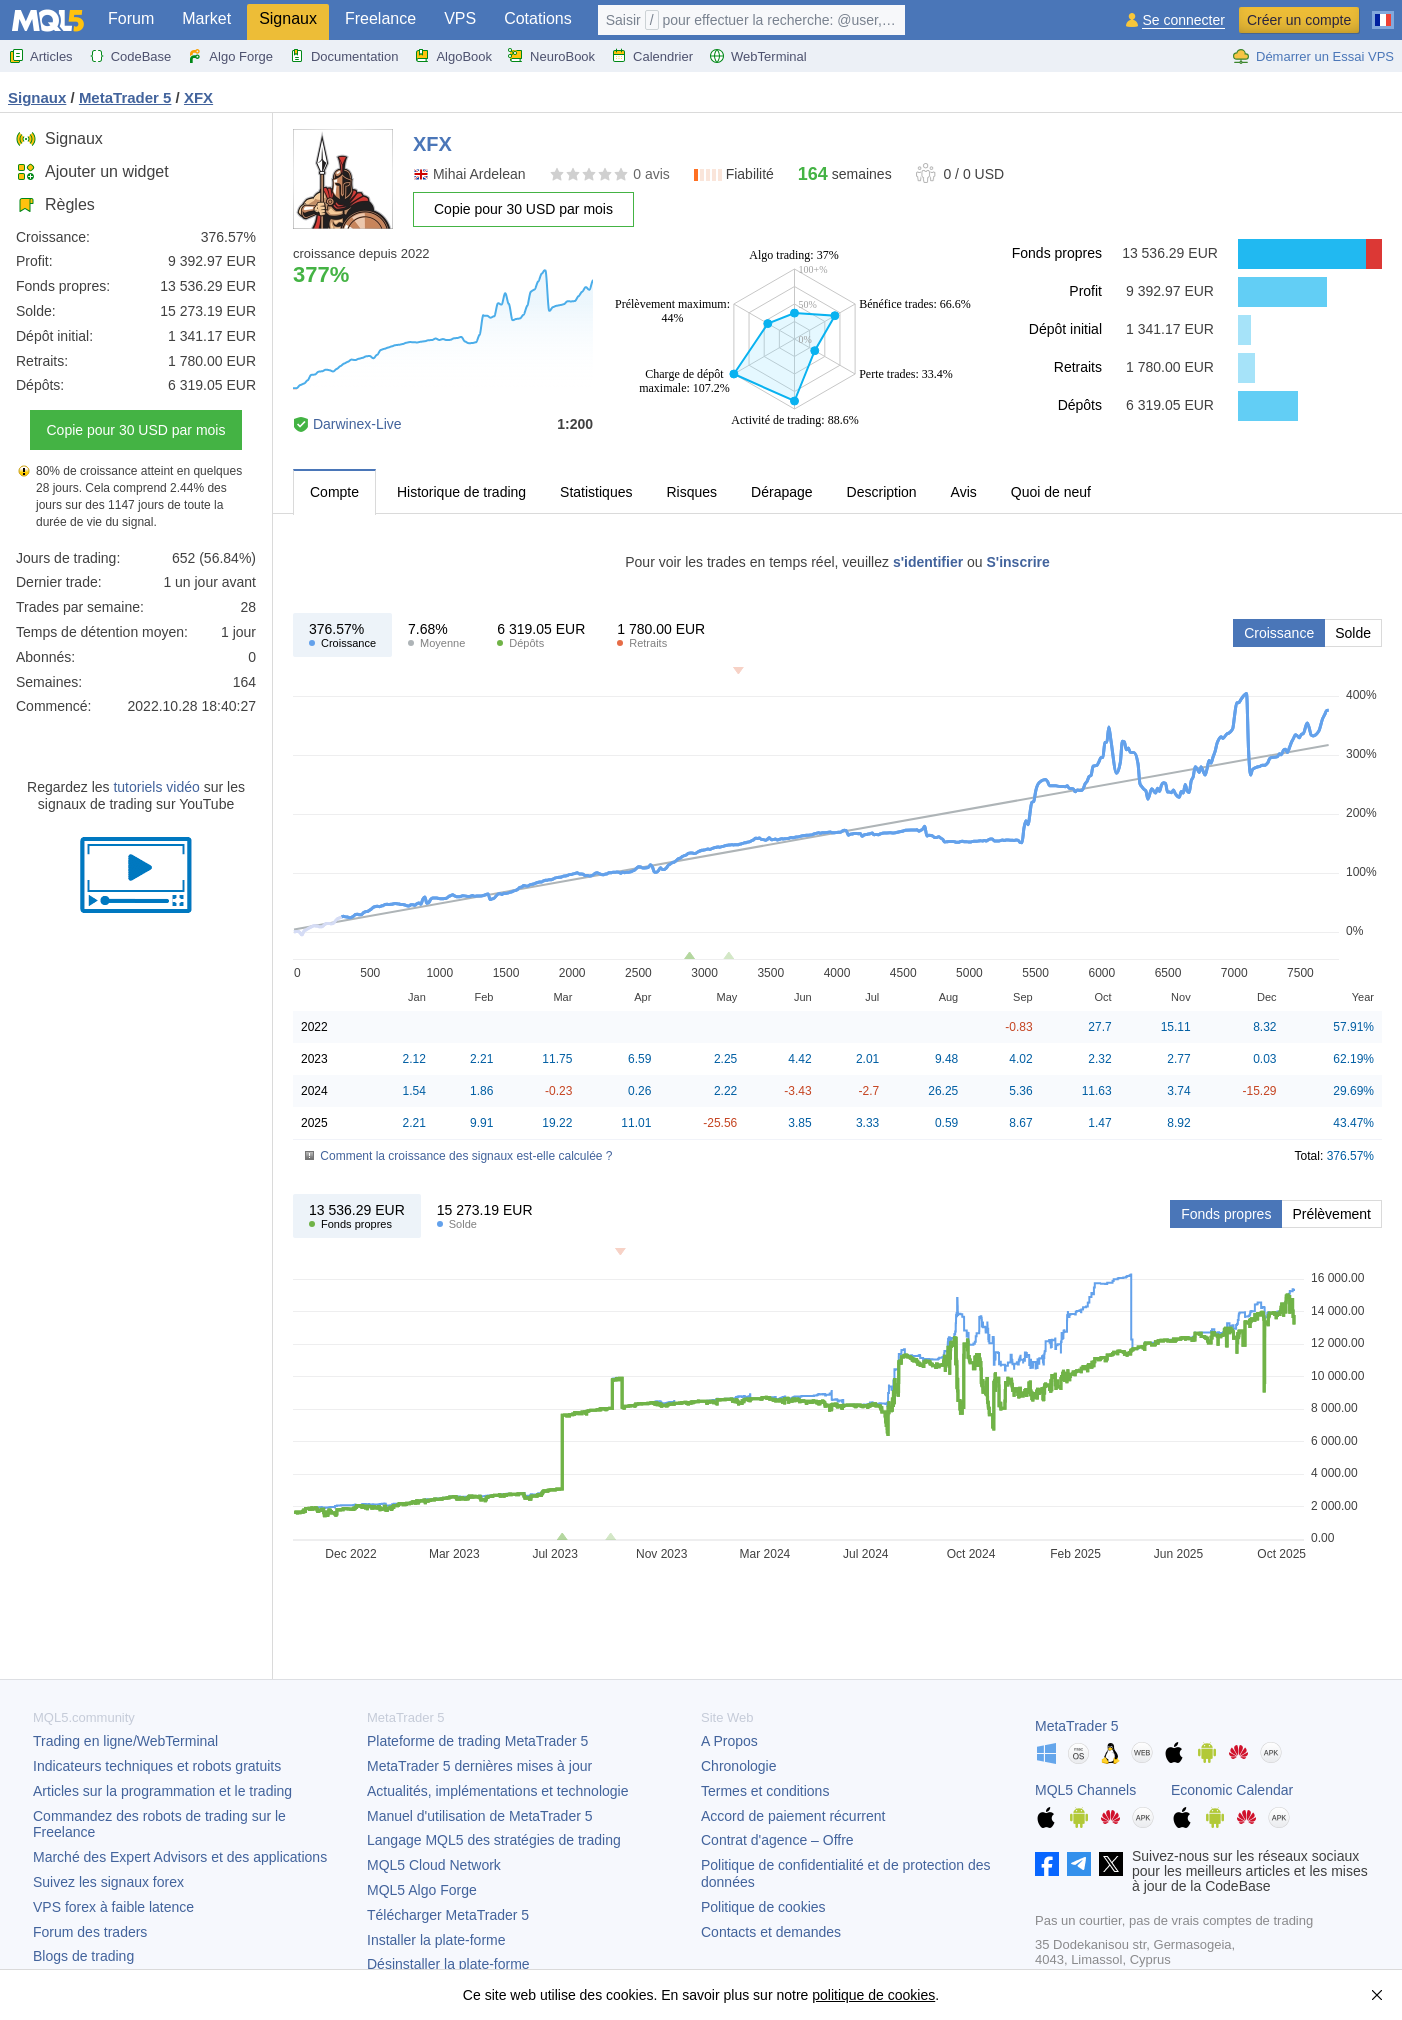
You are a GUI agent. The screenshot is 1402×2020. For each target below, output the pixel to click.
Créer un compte (1299, 20)
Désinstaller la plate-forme (448, 1964)
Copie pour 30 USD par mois (136, 430)
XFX (198, 97)
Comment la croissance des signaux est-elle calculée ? (466, 1156)
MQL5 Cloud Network (434, 1865)
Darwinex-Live (357, 424)
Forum (131, 18)
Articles (40, 56)
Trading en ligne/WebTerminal (125, 1741)
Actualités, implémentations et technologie (497, 1791)
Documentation (343, 56)
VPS (460, 18)
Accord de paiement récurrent (793, 1816)
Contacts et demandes (771, 1932)
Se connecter (1183, 20)
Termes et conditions (765, 1791)
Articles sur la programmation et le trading (162, 1791)
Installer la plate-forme (436, 1940)
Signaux (288, 18)
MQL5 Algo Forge (422, 1890)
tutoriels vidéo (156, 787)
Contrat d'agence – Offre (777, 1840)
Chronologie (739, 1766)
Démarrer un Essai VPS (1313, 56)
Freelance (380, 18)
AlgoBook (453, 56)
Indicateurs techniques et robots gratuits (157, 1766)
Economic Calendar (1232, 1790)
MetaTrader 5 (1077, 1726)
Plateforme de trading (477, 1741)
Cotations (538, 18)
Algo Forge (230, 56)
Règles (55, 204)
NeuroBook (551, 56)
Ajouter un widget (92, 171)
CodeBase (130, 56)
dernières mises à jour (479, 1766)
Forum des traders (90, 1932)
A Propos (729, 1741)
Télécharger (448, 1915)
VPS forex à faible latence (113, 1907)
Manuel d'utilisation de (480, 1816)
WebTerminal (758, 56)
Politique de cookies (763, 1907)
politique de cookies (873, 1995)
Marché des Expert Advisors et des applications (180, 1857)
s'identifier (928, 562)
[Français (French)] (1383, 12)
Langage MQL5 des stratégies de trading (494, 1840)
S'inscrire (1018, 562)
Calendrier (652, 56)
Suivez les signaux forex (108, 1882)
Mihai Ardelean (479, 174)
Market (206, 18)
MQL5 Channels (1085, 1790)
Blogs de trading (83, 1956)
